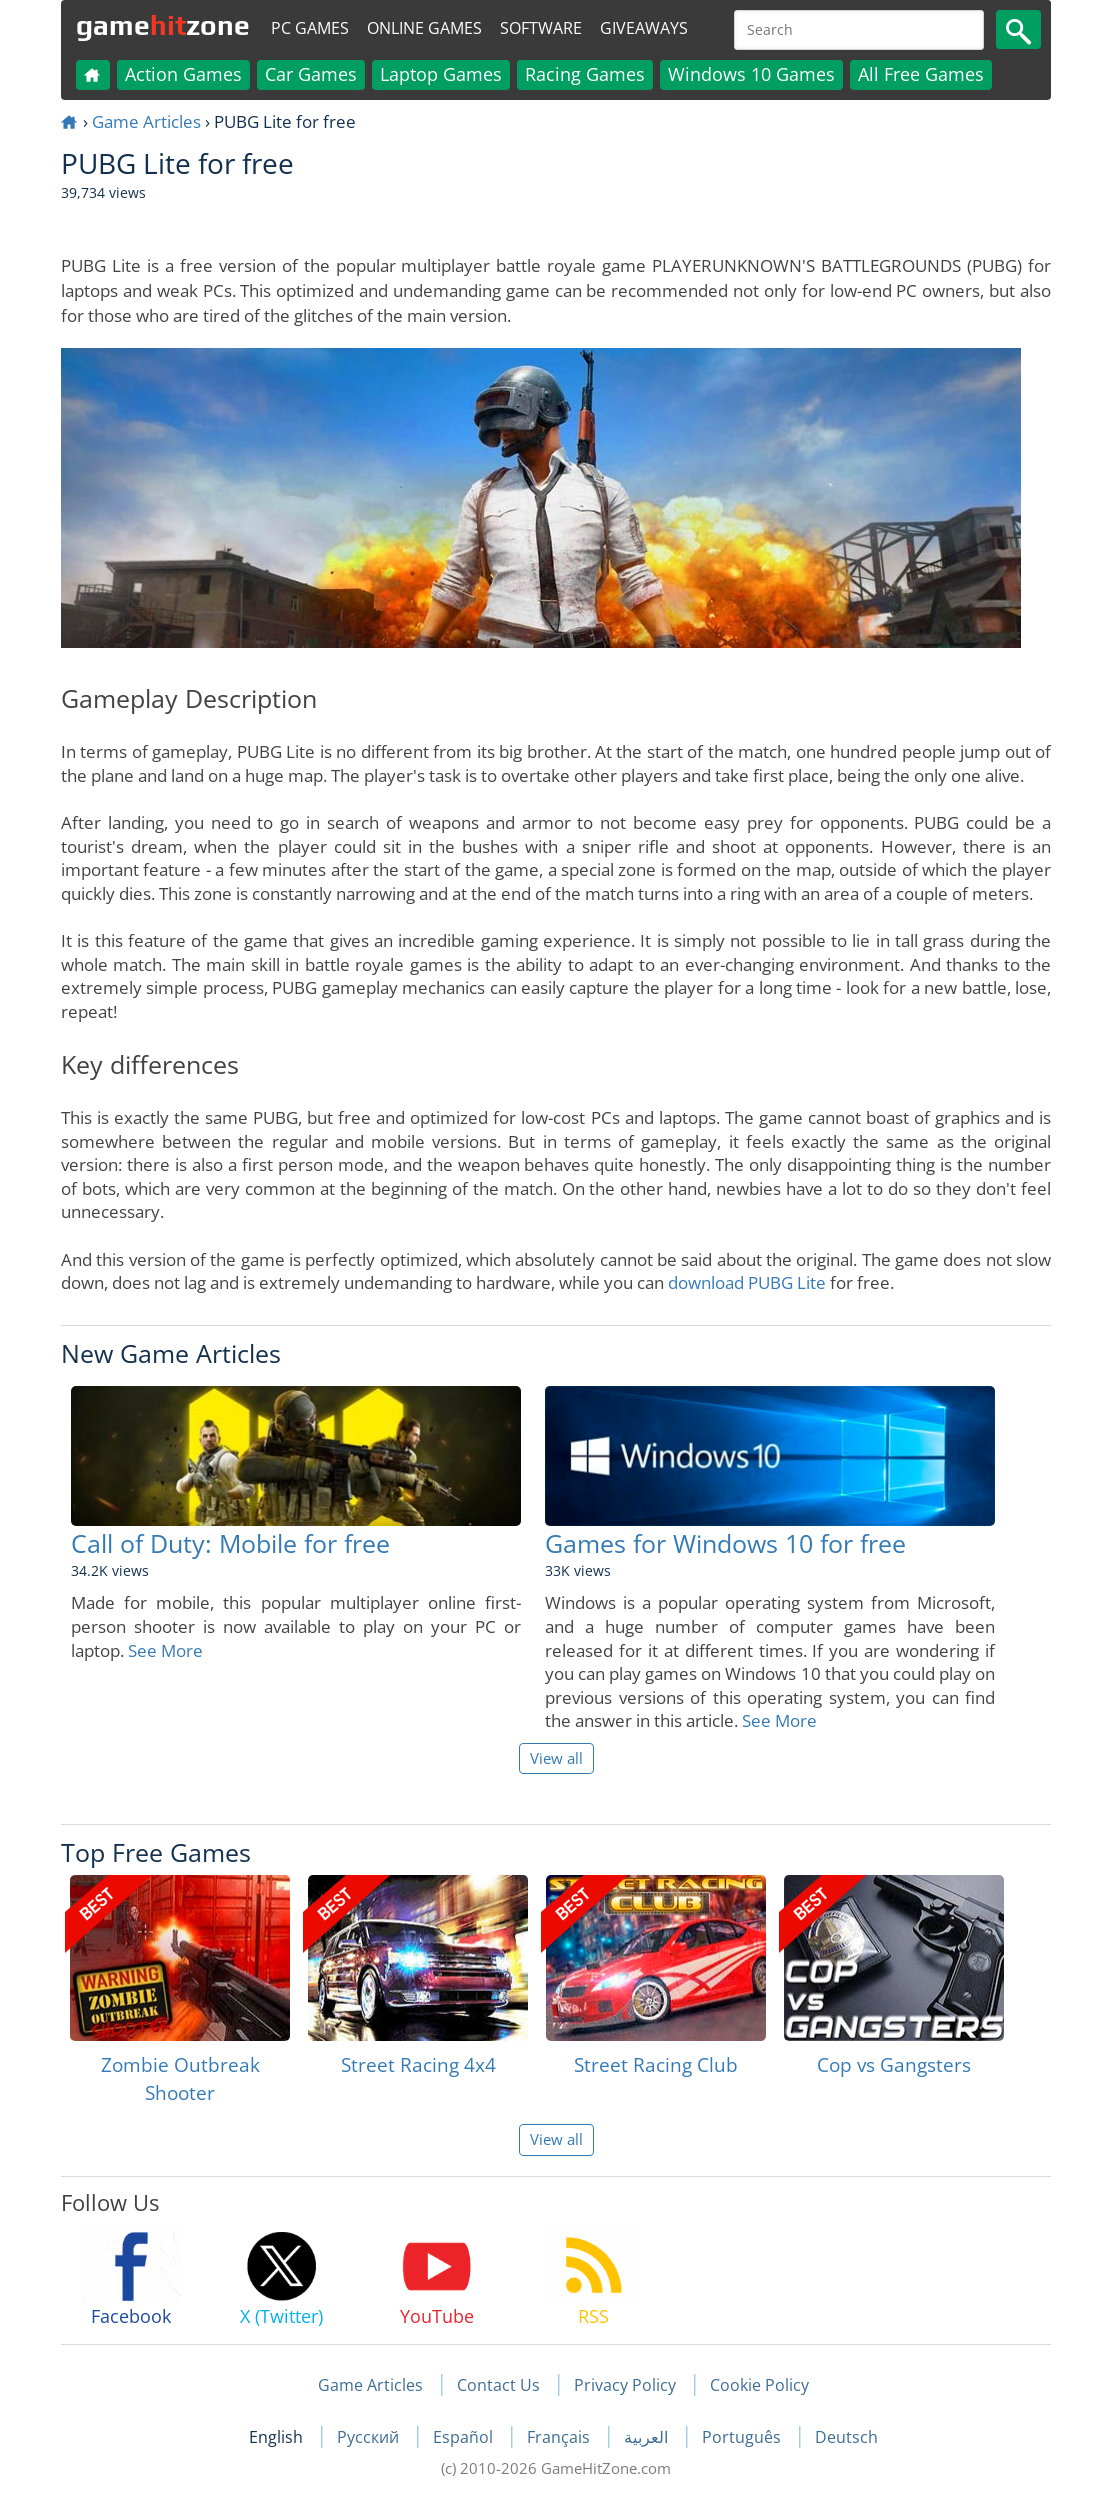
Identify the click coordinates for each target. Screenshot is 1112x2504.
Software (541, 28)
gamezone (163, 25)
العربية (648, 2437)
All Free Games (921, 74)
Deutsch (846, 2437)
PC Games (310, 28)
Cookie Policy (759, 2385)
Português (743, 2437)
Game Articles (146, 121)
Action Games (183, 74)
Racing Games (585, 74)
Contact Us (498, 2385)
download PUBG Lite (747, 1282)
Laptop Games (441, 74)
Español (465, 2437)
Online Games (424, 28)
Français (560, 2437)
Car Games (311, 74)
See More (165, 1650)
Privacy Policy (625, 2385)
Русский (370, 2437)
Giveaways (644, 28)
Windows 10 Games (751, 74)
